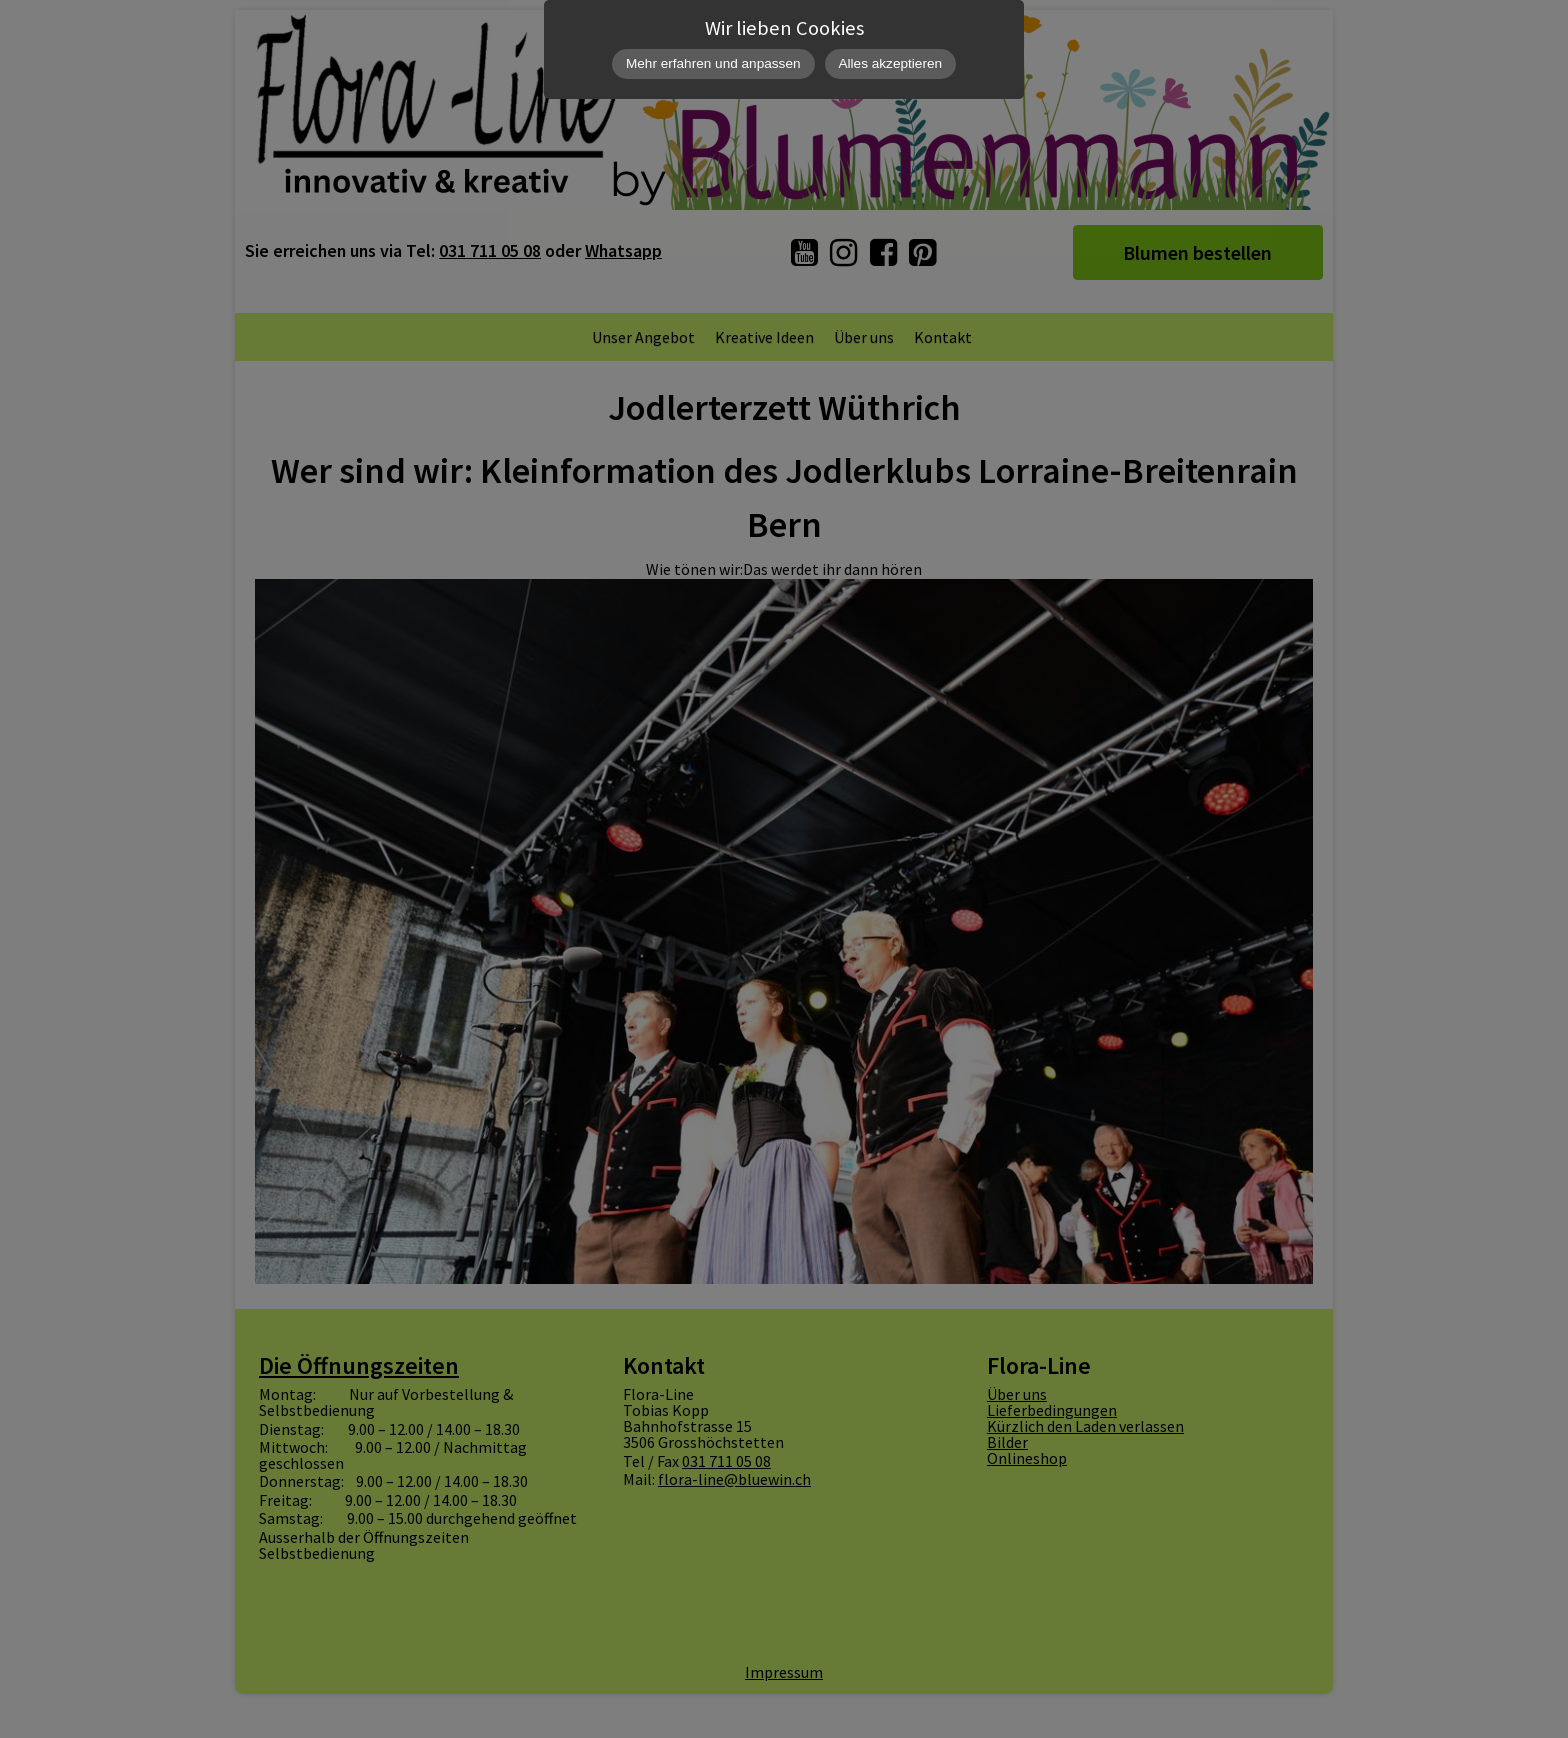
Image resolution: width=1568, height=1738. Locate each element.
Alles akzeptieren (891, 63)
